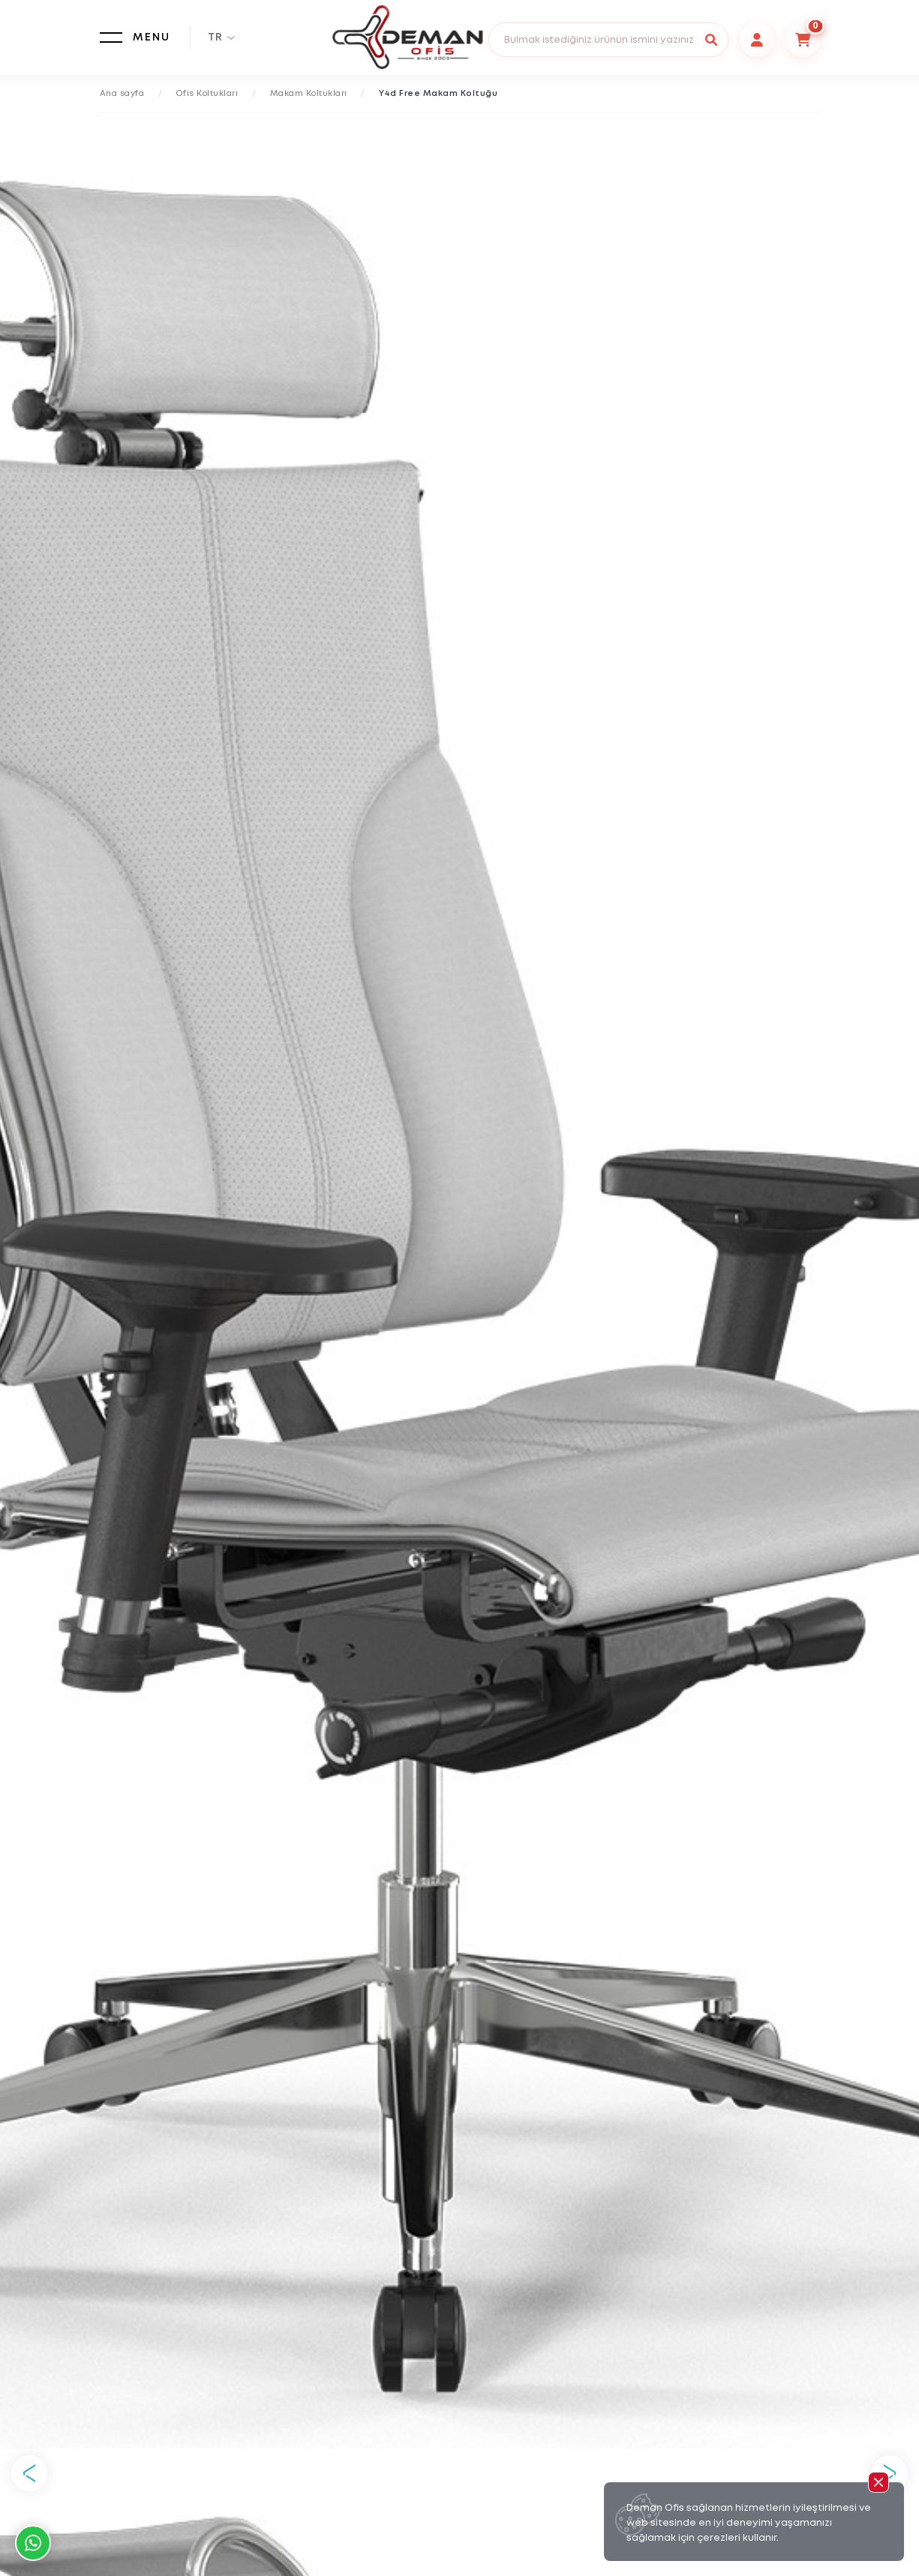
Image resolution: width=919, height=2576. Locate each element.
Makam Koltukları (308, 93)
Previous (29, 2473)
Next (890, 2473)
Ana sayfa (122, 93)
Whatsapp (33, 2543)
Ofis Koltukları (207, 93)
